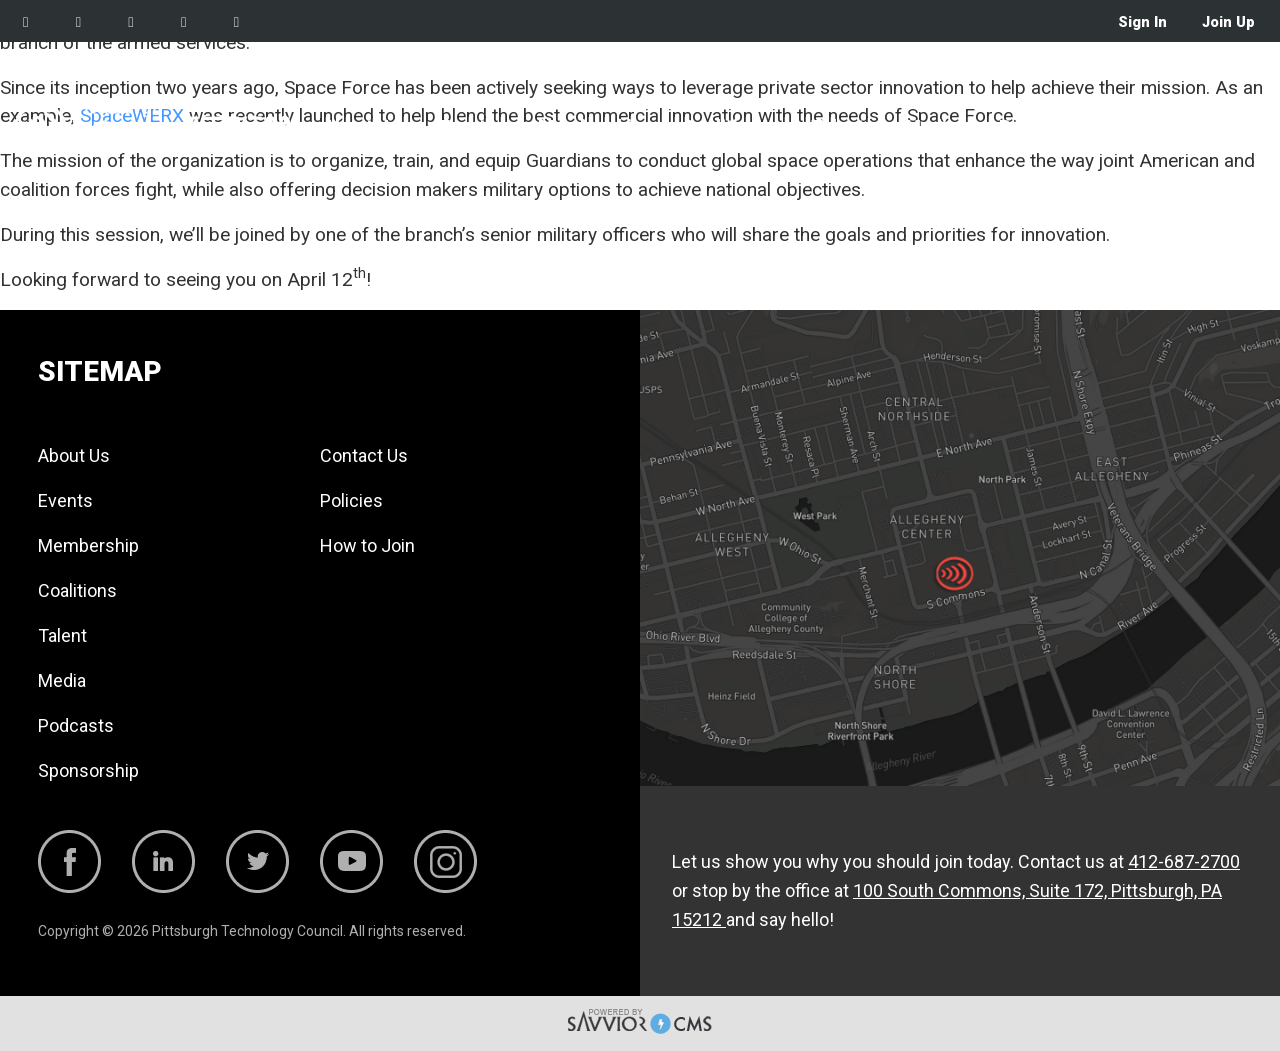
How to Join (367, 545)
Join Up (1228, 22)
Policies (351, 500)
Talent (837, 127)
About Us (361, 127)
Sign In (1142, 22)
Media (931, 127)
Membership (590, 127)
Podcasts (1039, 127)
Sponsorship (1165, 127)
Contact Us (364, 455)
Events (468, 127)
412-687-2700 (1184, 861)
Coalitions (726, 127)
